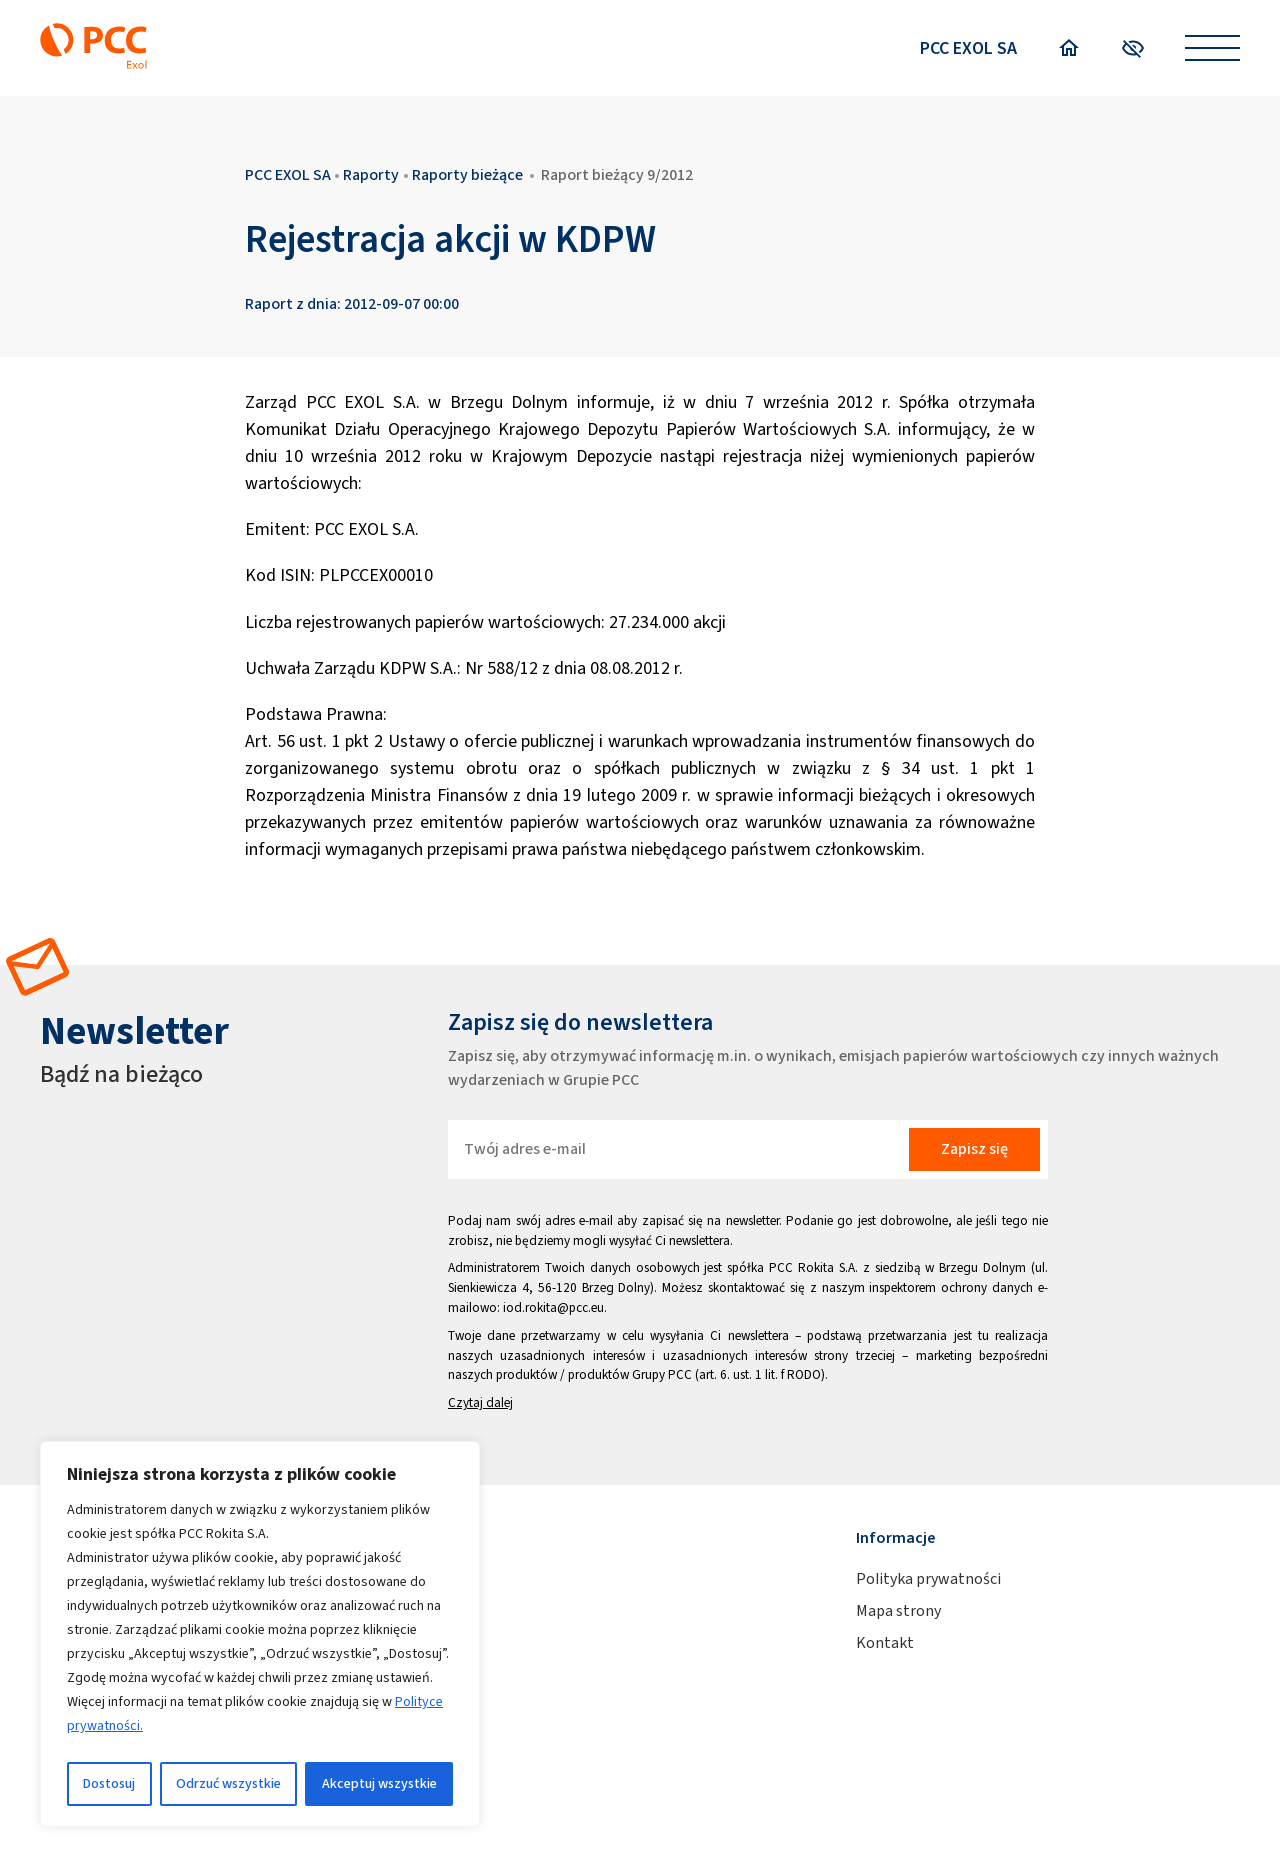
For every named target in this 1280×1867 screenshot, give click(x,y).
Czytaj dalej (480, 1402)
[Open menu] (1212, 48)
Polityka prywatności (928, 1578)
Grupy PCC (662, 1374)
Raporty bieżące (467, 174)
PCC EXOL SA (968, 48)
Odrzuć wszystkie (228, 1783)
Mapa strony (898, 1610)
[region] (260, 1634)
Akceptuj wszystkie (379, 1783)
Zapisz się (974, 1148)
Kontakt (885, 1642)
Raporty (371, 174)
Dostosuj (109, 1783)
